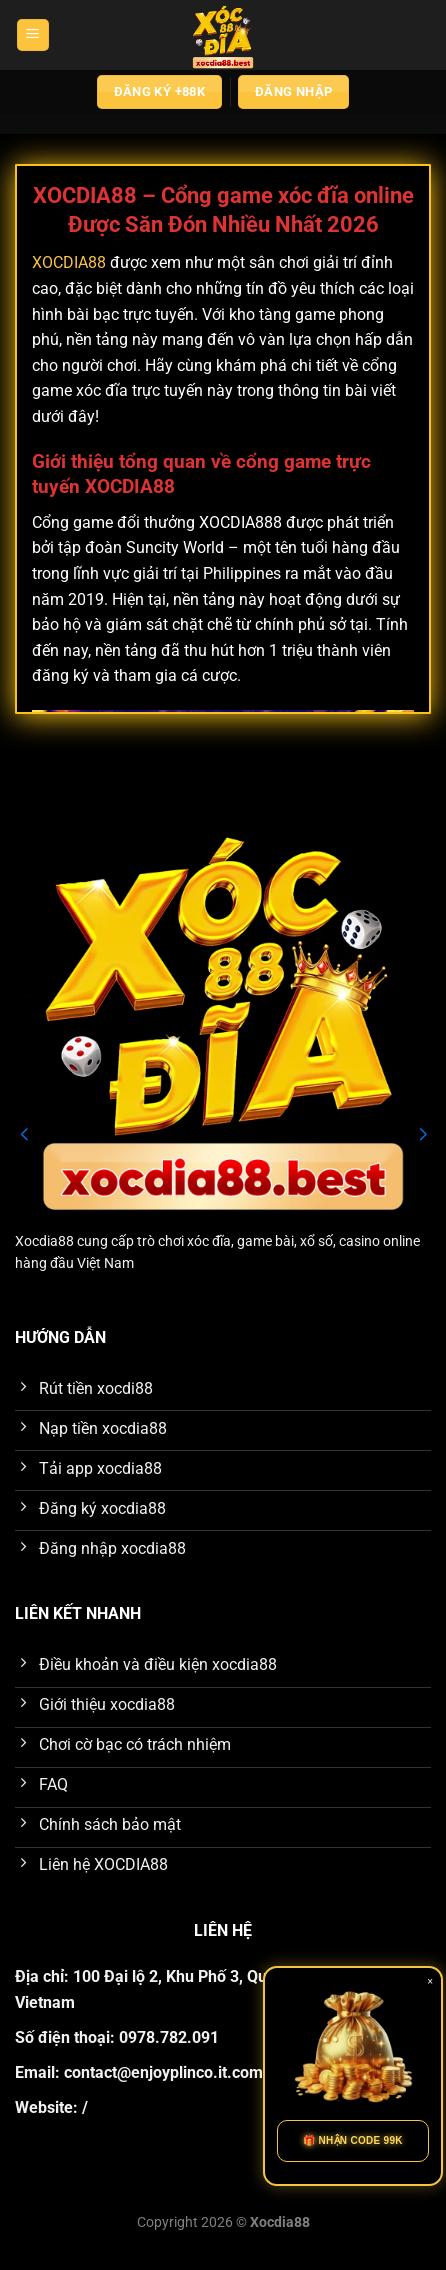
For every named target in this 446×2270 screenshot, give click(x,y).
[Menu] (33, 35)
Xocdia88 (44, 1241)
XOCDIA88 (69, 262)
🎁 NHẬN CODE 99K (353, 2140)
